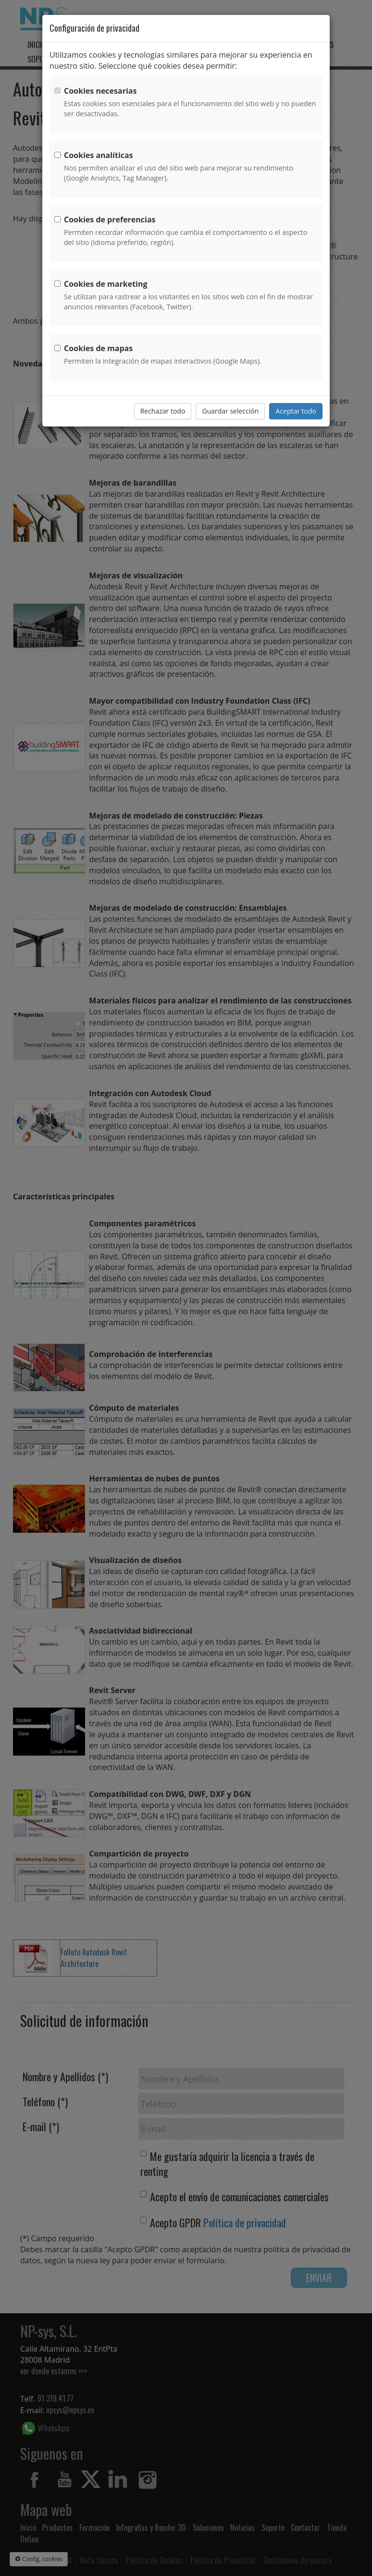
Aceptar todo (295, 410)
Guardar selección (230, 410)
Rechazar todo (163, 410)
